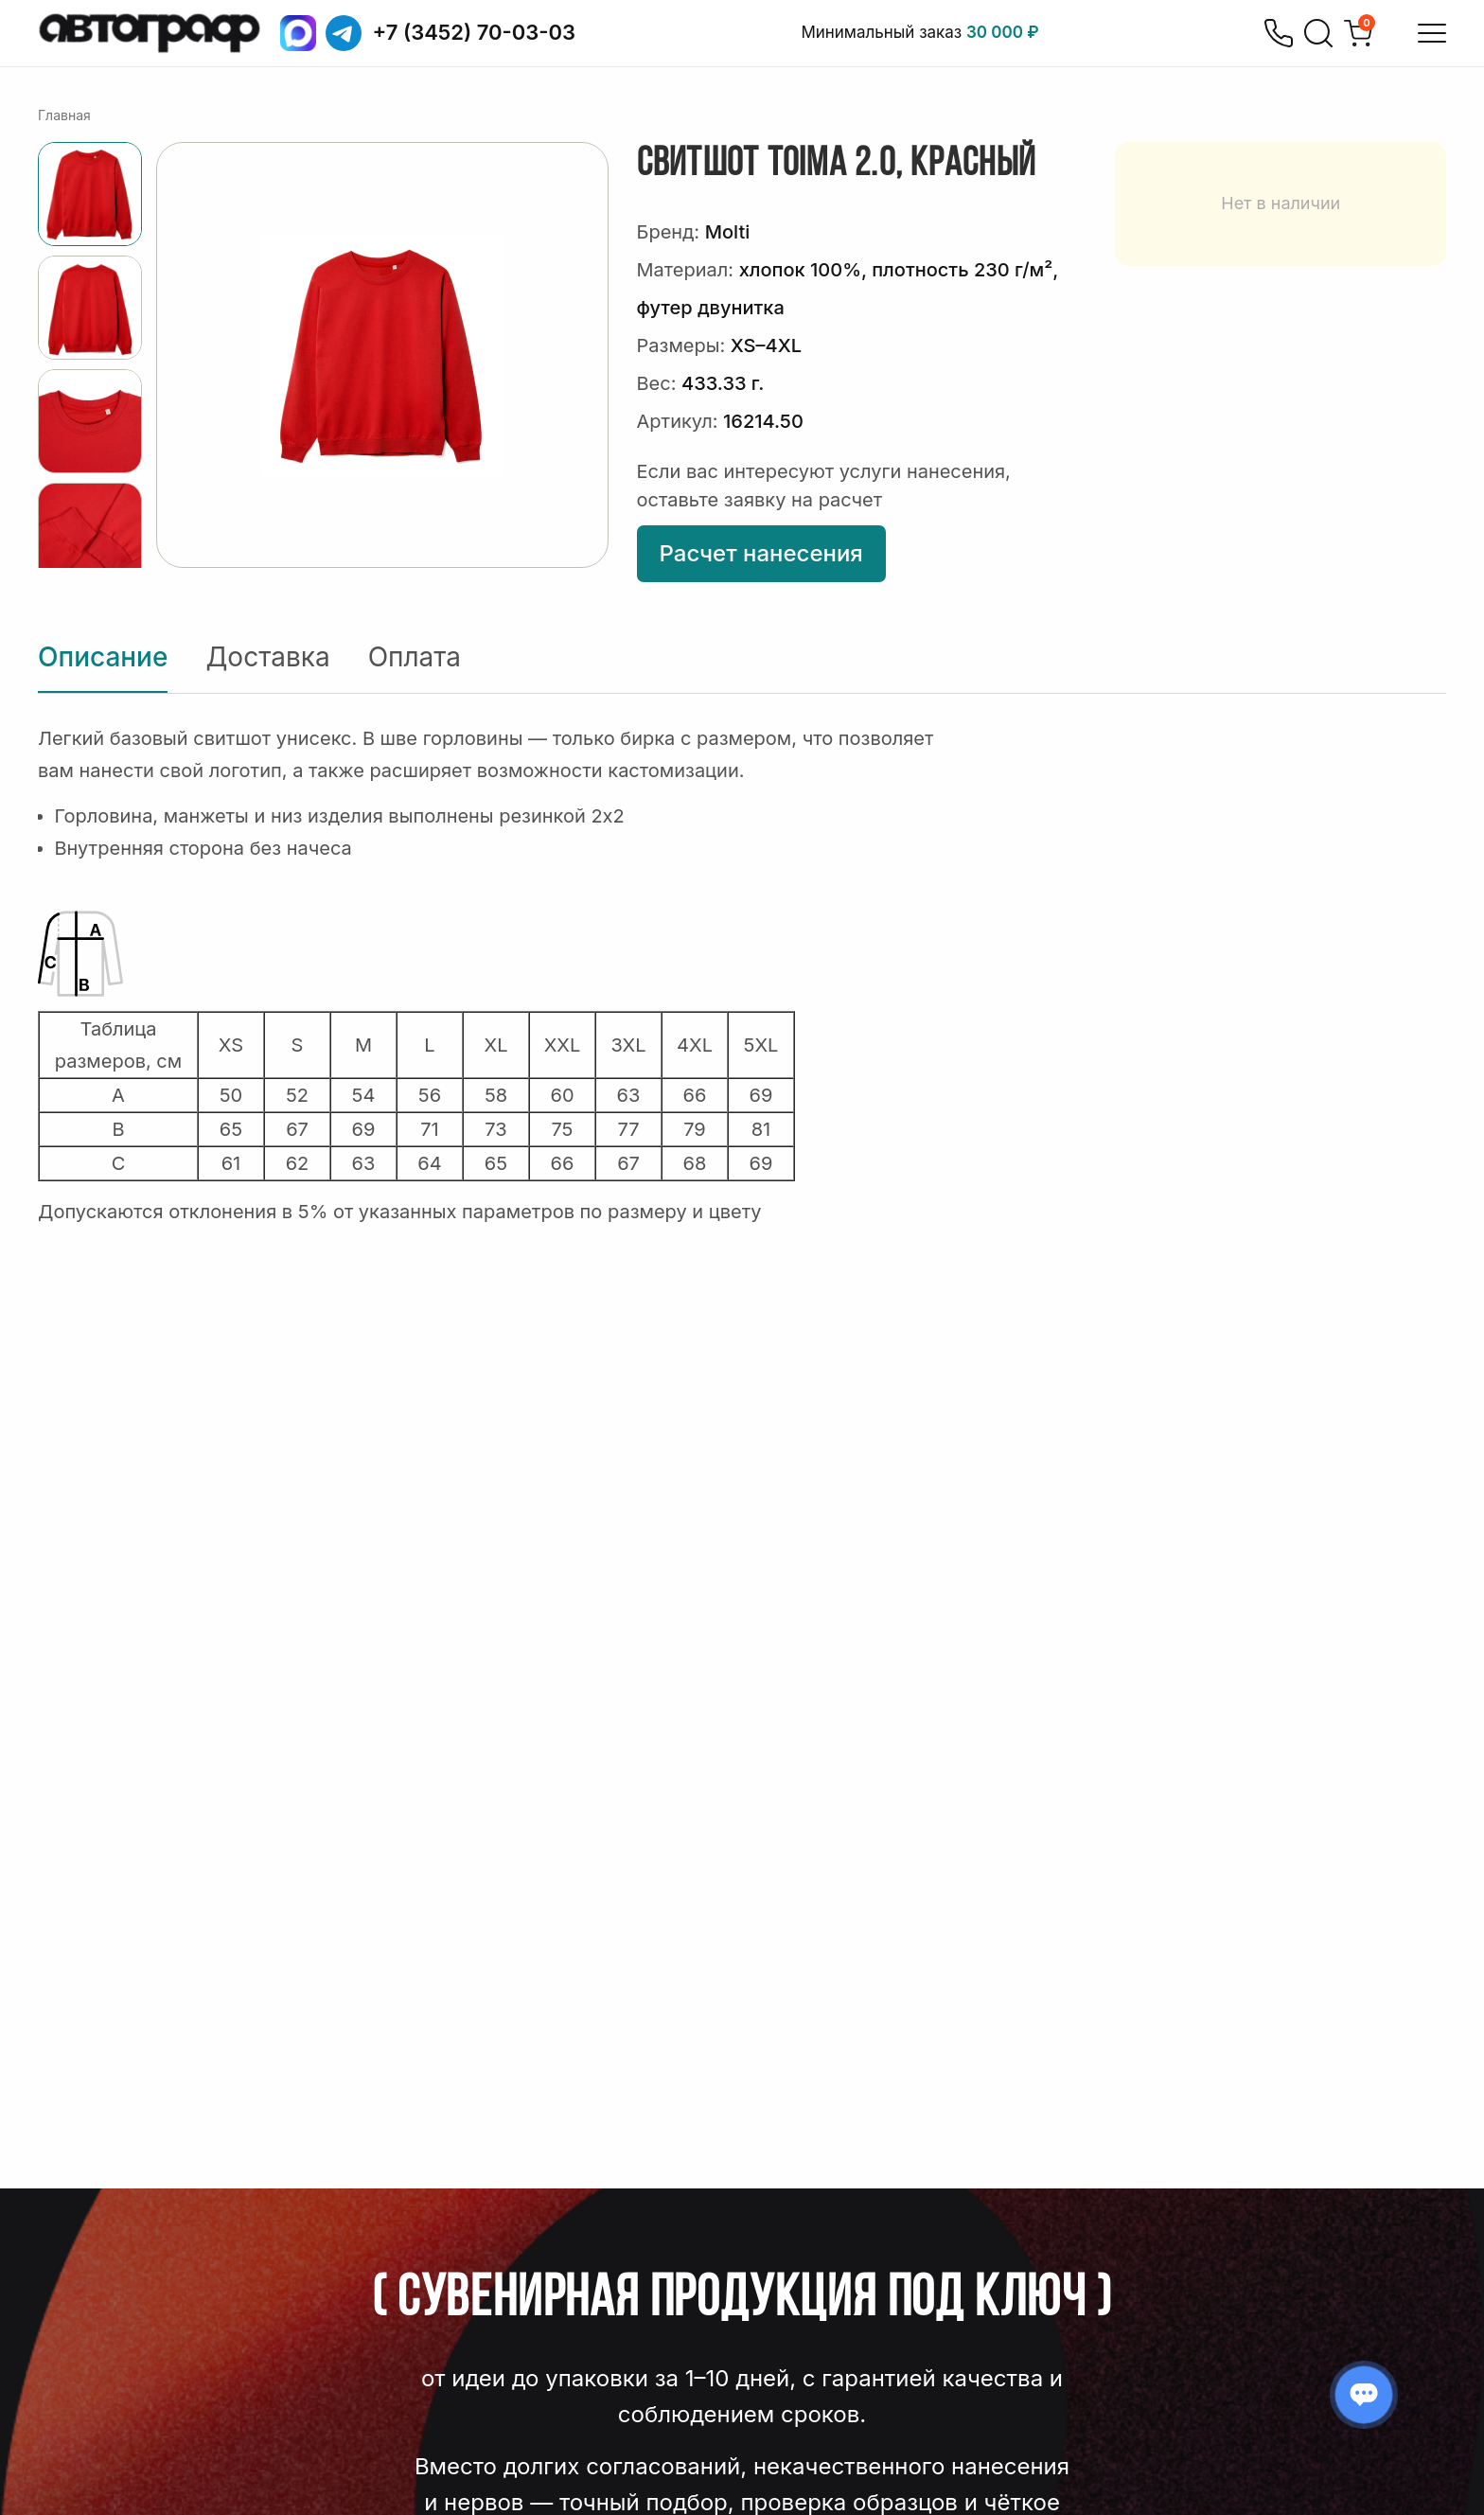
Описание (103, 657)
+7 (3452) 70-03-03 (474, 32)
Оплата (414, 657)
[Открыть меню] (1432, 33)
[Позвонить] (1278, 33)
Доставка (267, 657)
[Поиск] (1318, 33)
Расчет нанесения (761, 553)
